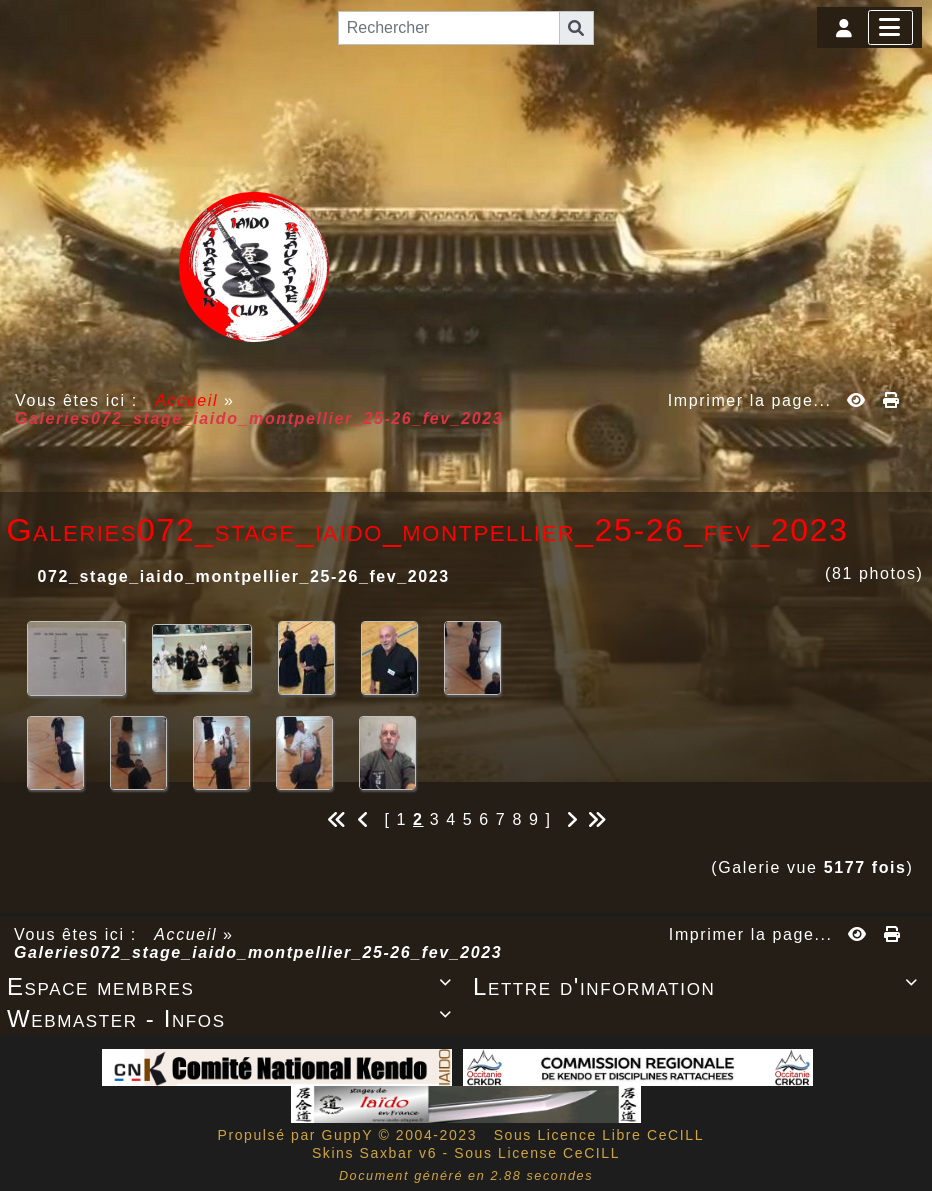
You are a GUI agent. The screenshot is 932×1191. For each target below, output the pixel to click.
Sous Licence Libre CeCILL (601, 1135)
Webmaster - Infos (233, 1018)
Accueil (187, 400)
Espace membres (233, 986)
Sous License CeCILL (537, 1153)
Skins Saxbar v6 (374, 1153)
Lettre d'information (699, 986)
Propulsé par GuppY (297, 1135)
